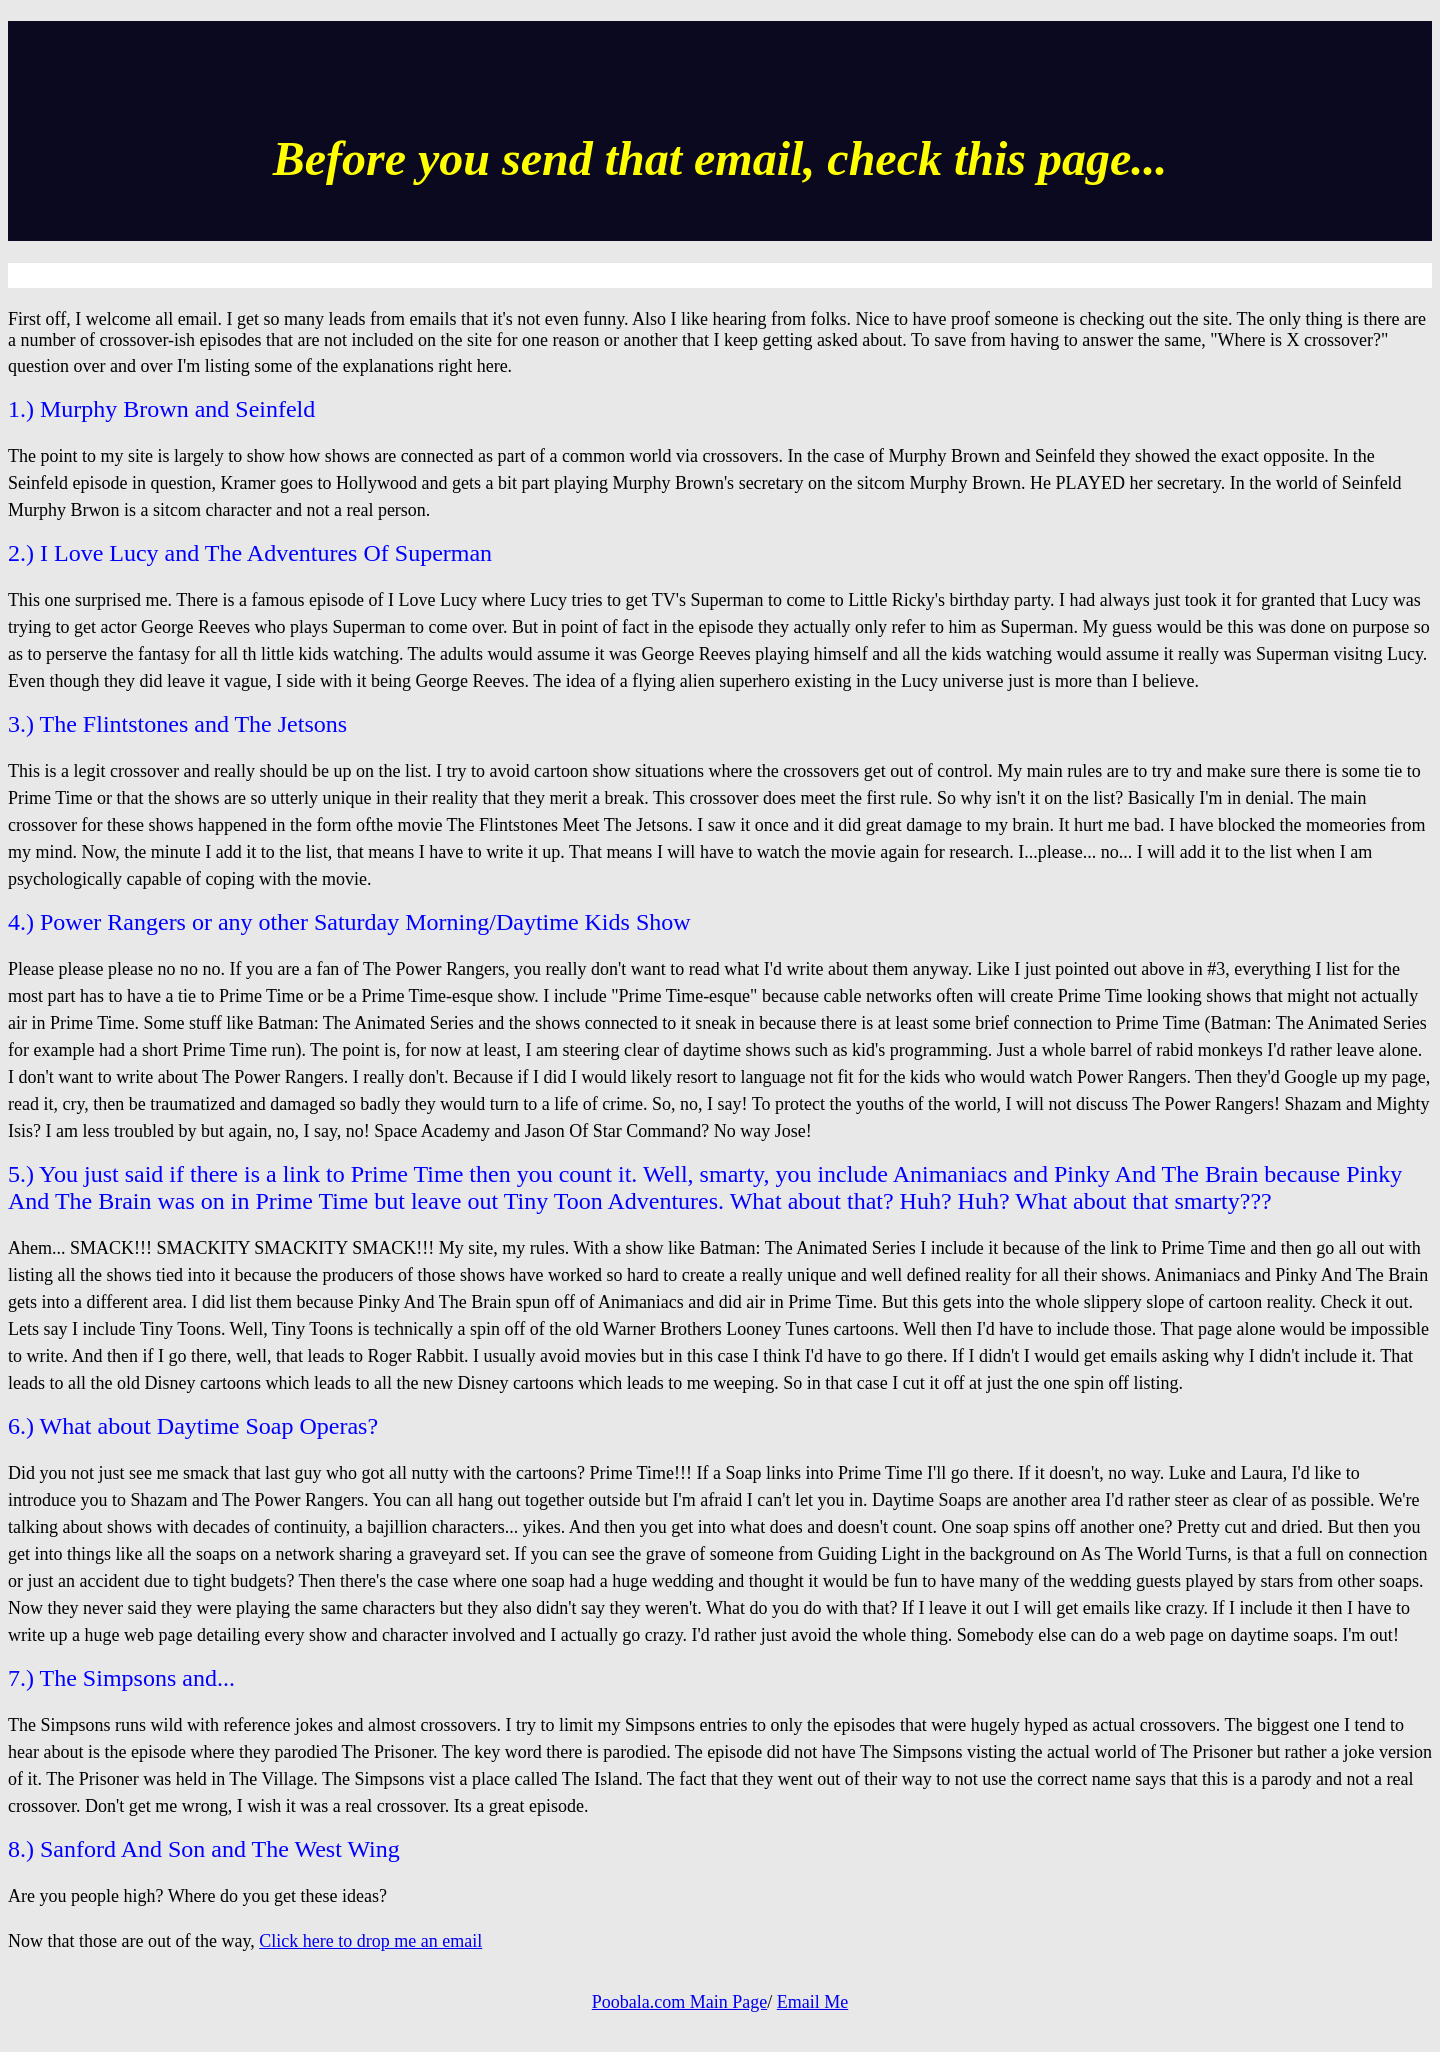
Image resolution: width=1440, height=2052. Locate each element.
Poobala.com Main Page (679, 2002)
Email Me (812, 2002)
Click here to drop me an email (370, 1941)
